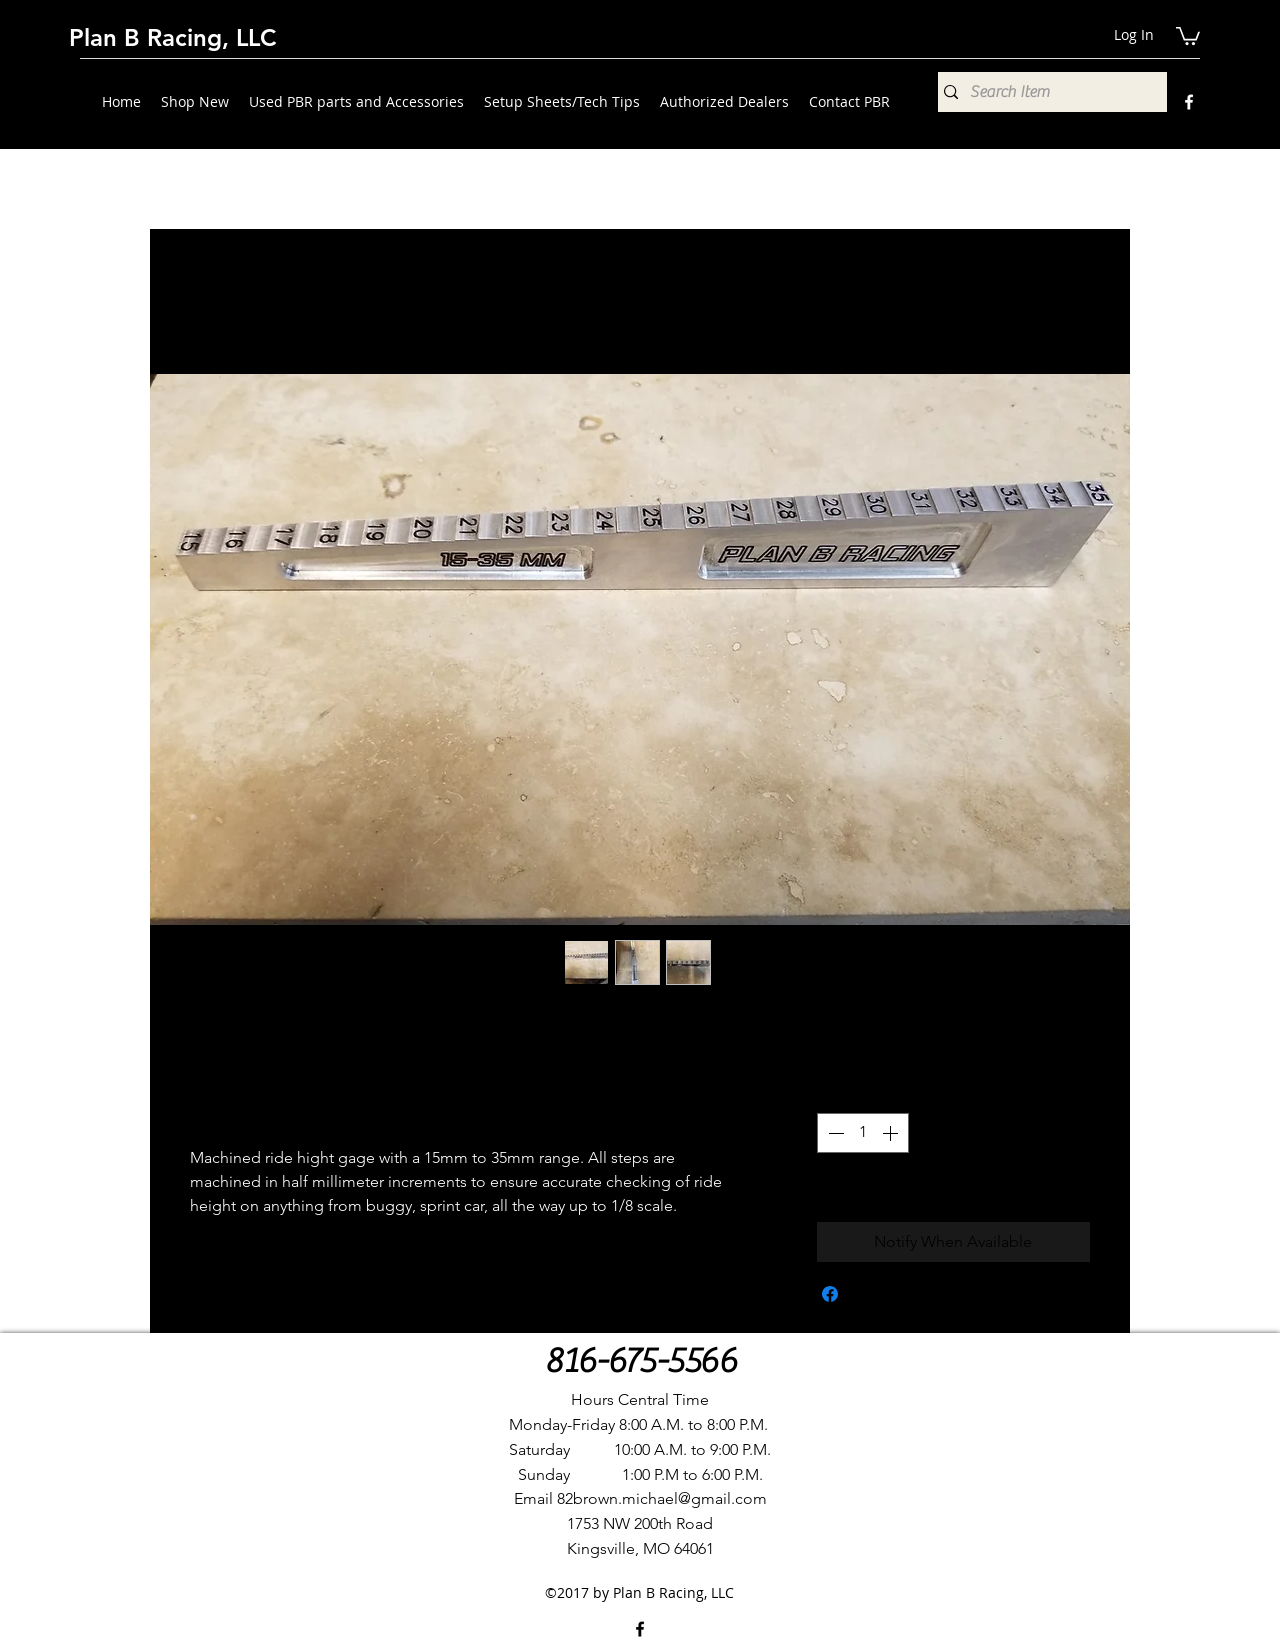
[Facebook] (1189, 102)
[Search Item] (1047, 92)
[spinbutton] (863, 1133)
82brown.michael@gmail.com (662, 1498)
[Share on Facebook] (830, 1294)
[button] (1188, 35)
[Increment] (892, 1133)
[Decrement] (834, 1133)
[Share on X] (868, 1294)
